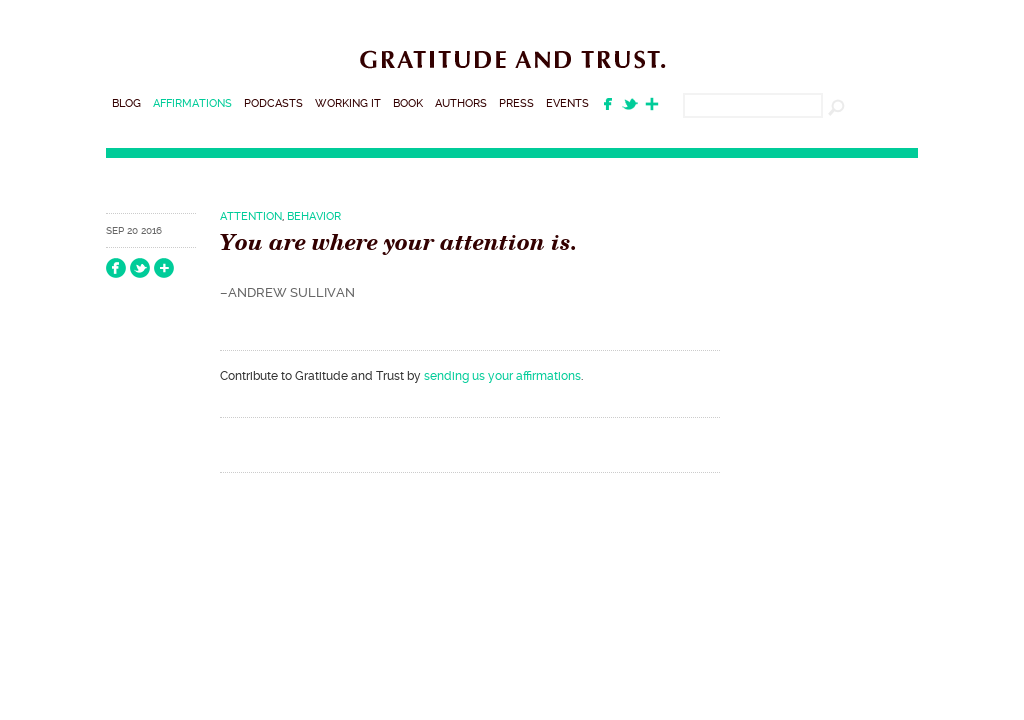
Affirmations (192, 103)
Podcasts (273, 103)
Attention (251, 216)
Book (408, 103)
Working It (348, 103)
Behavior (314, 216)
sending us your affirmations (502, 376)
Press (516, 103)
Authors (461, 103)
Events (567, 103)
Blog (126, 103)
